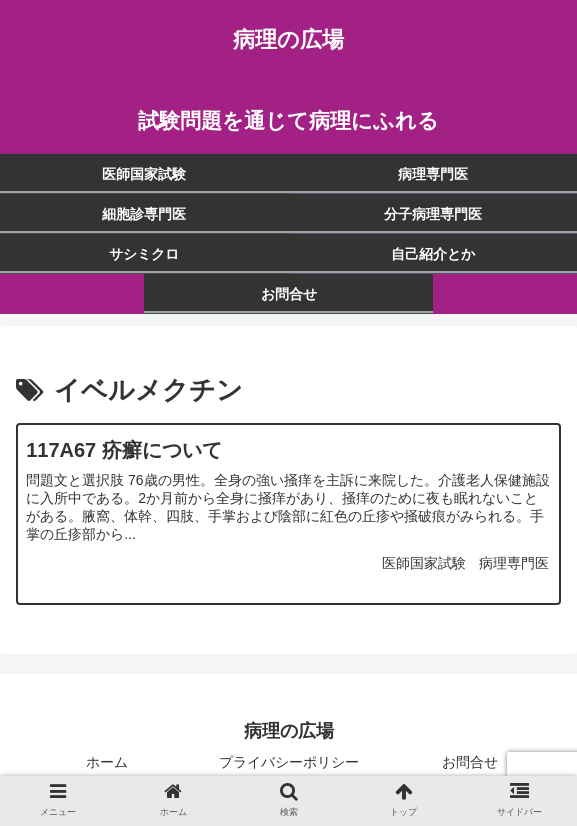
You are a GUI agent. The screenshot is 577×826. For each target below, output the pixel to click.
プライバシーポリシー (289, 762)
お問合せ (470, 762)
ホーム (107, 762)
